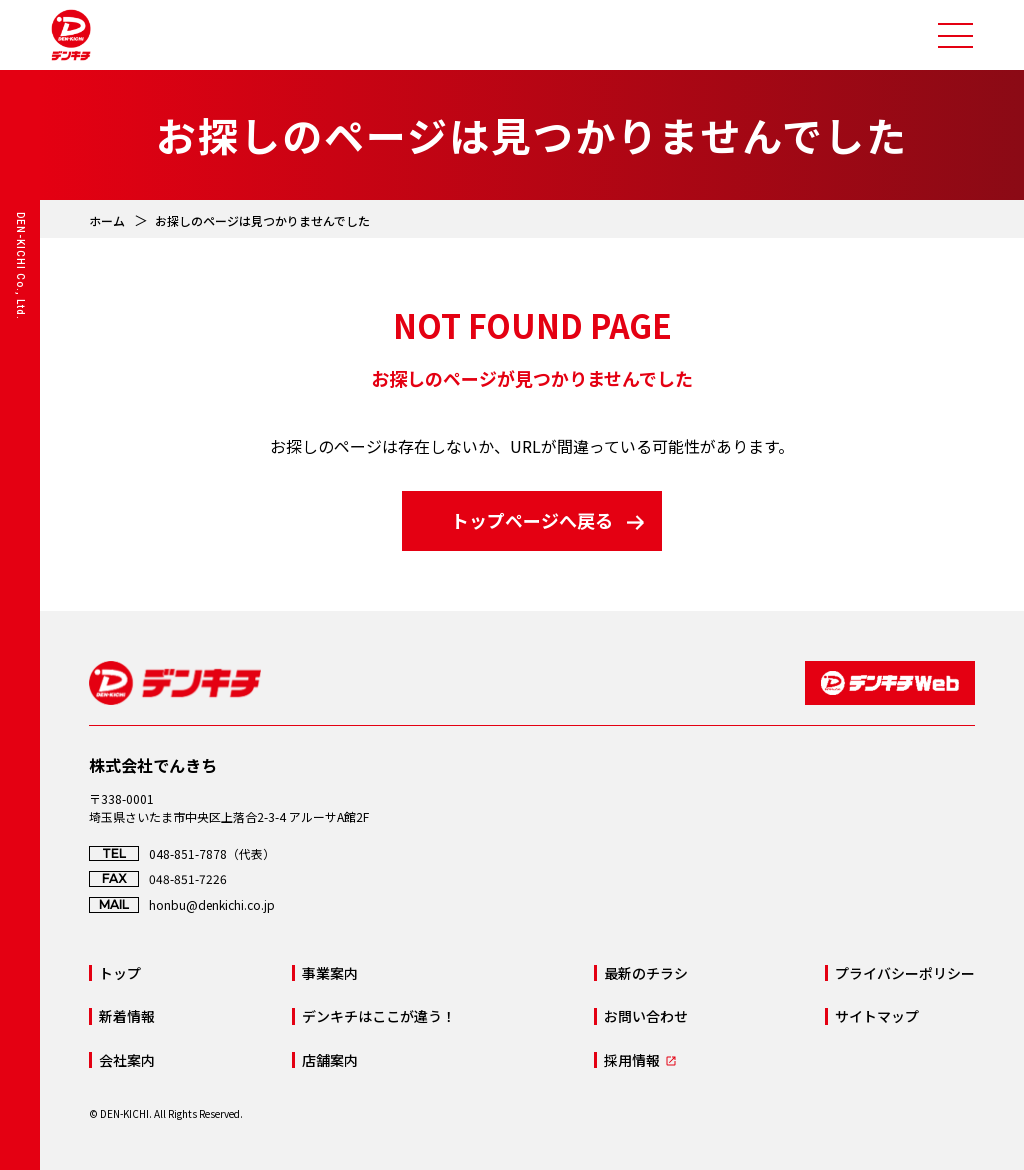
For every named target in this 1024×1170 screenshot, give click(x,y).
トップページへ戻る (532, 520)
